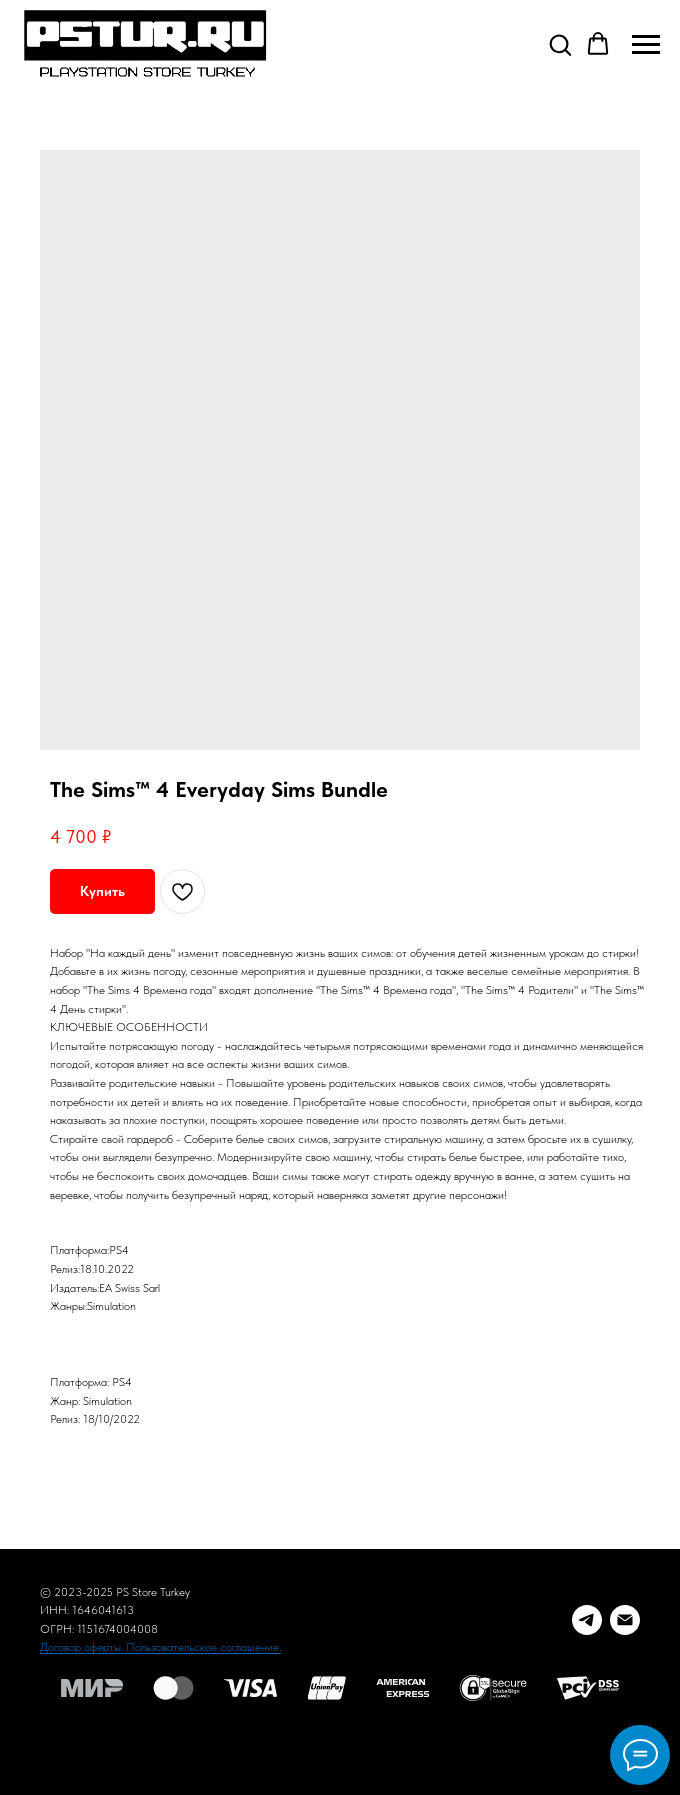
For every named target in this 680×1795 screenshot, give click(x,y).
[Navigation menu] (646, 45)
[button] (560, 44)
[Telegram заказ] (587, 1620)
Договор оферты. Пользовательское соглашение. (160, 1647)
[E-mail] (625, 1620)
